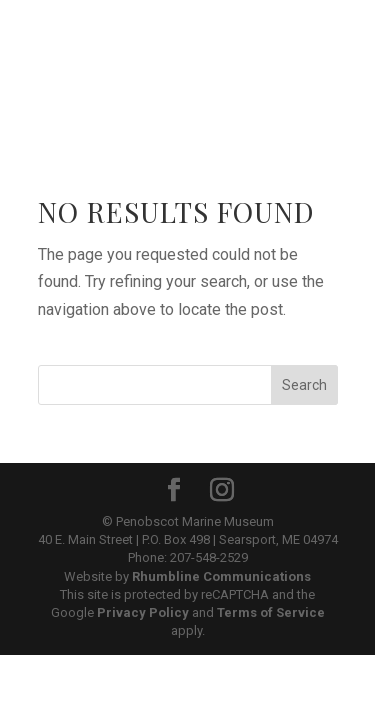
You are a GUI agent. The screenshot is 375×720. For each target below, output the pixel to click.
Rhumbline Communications (221, 576)
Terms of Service (271, 612)
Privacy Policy (143, 612)
